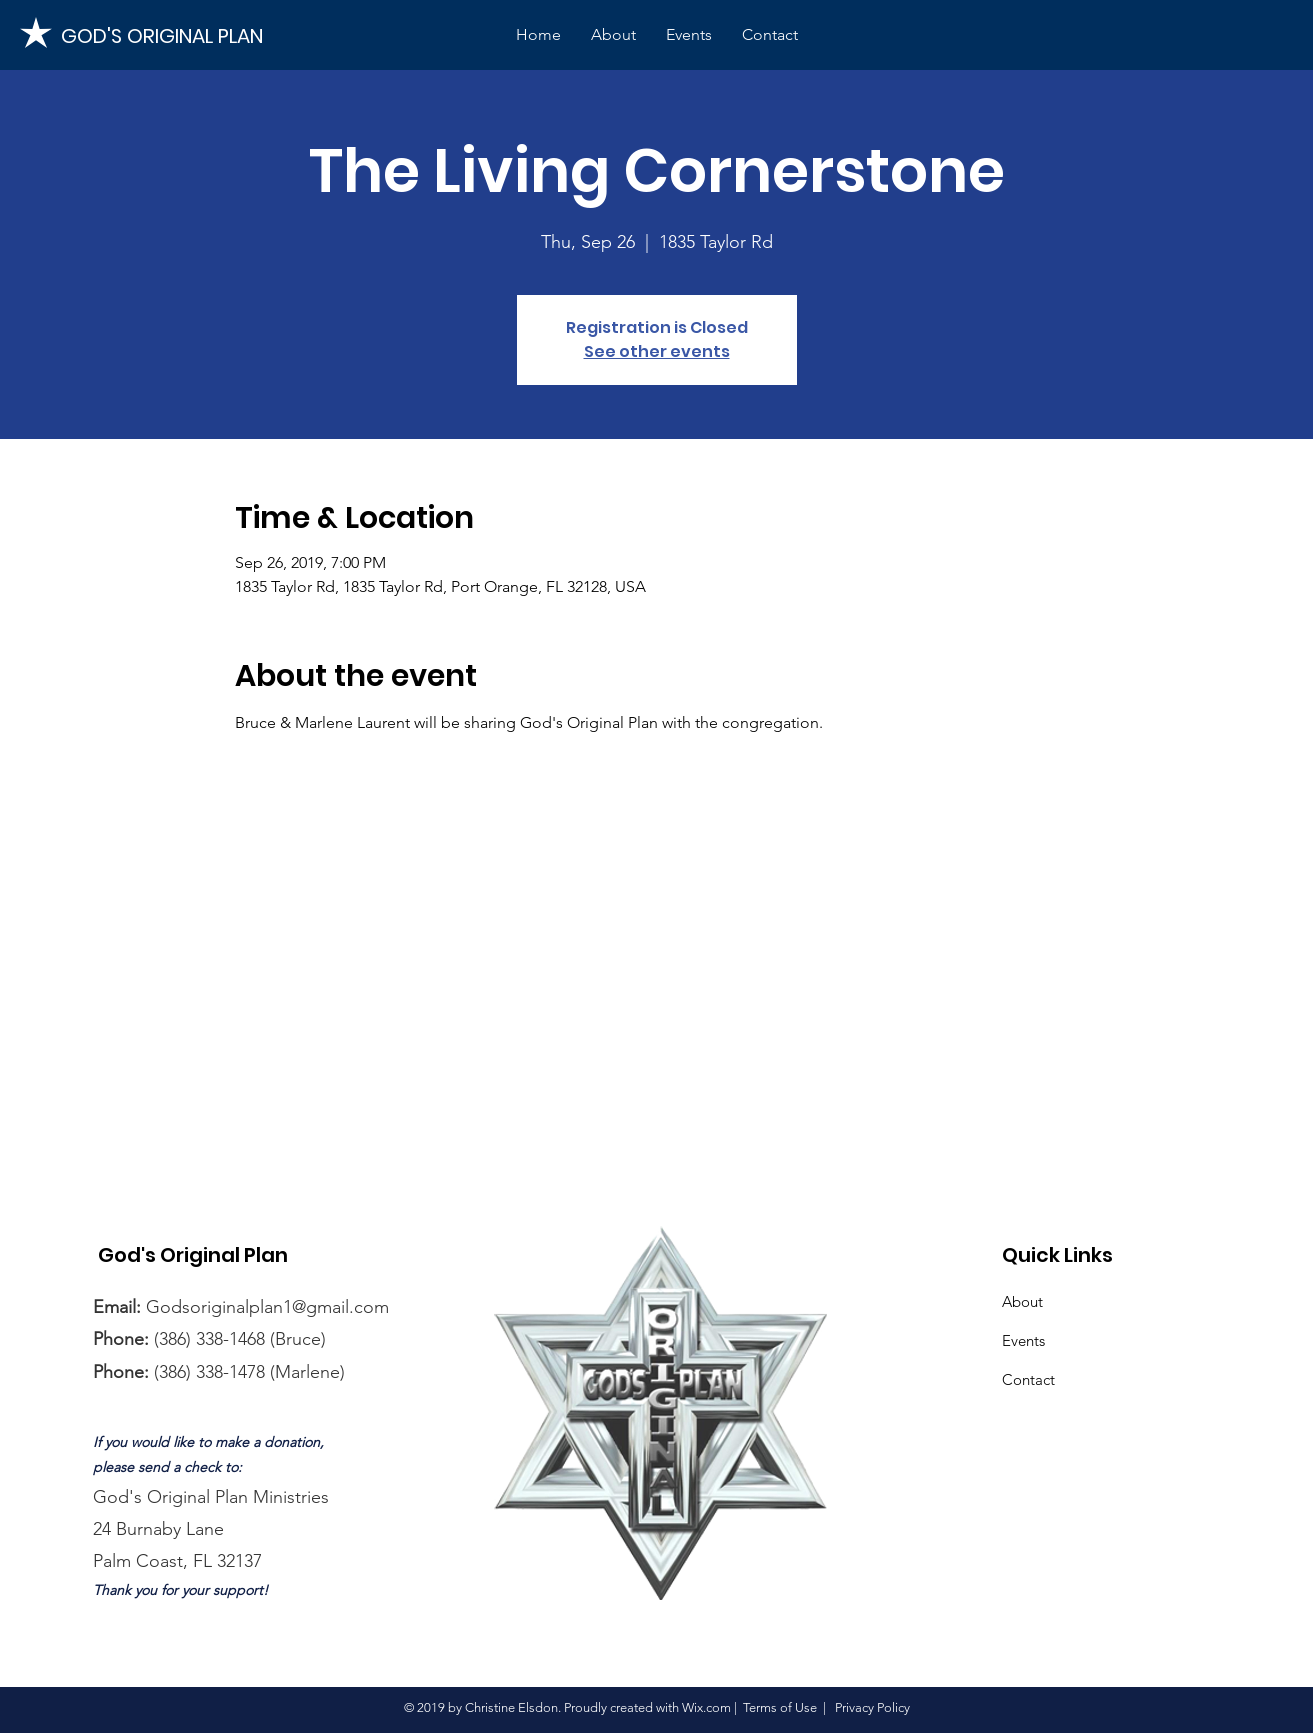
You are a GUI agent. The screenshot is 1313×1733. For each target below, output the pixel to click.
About (1022, 1301)
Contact (1028, 1379)
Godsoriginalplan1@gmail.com (267, 1307)
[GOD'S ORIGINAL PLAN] (165, 35)
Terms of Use (780, 1707)
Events (1023, 1340)
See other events (657, 351)
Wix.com (706, 1707)
